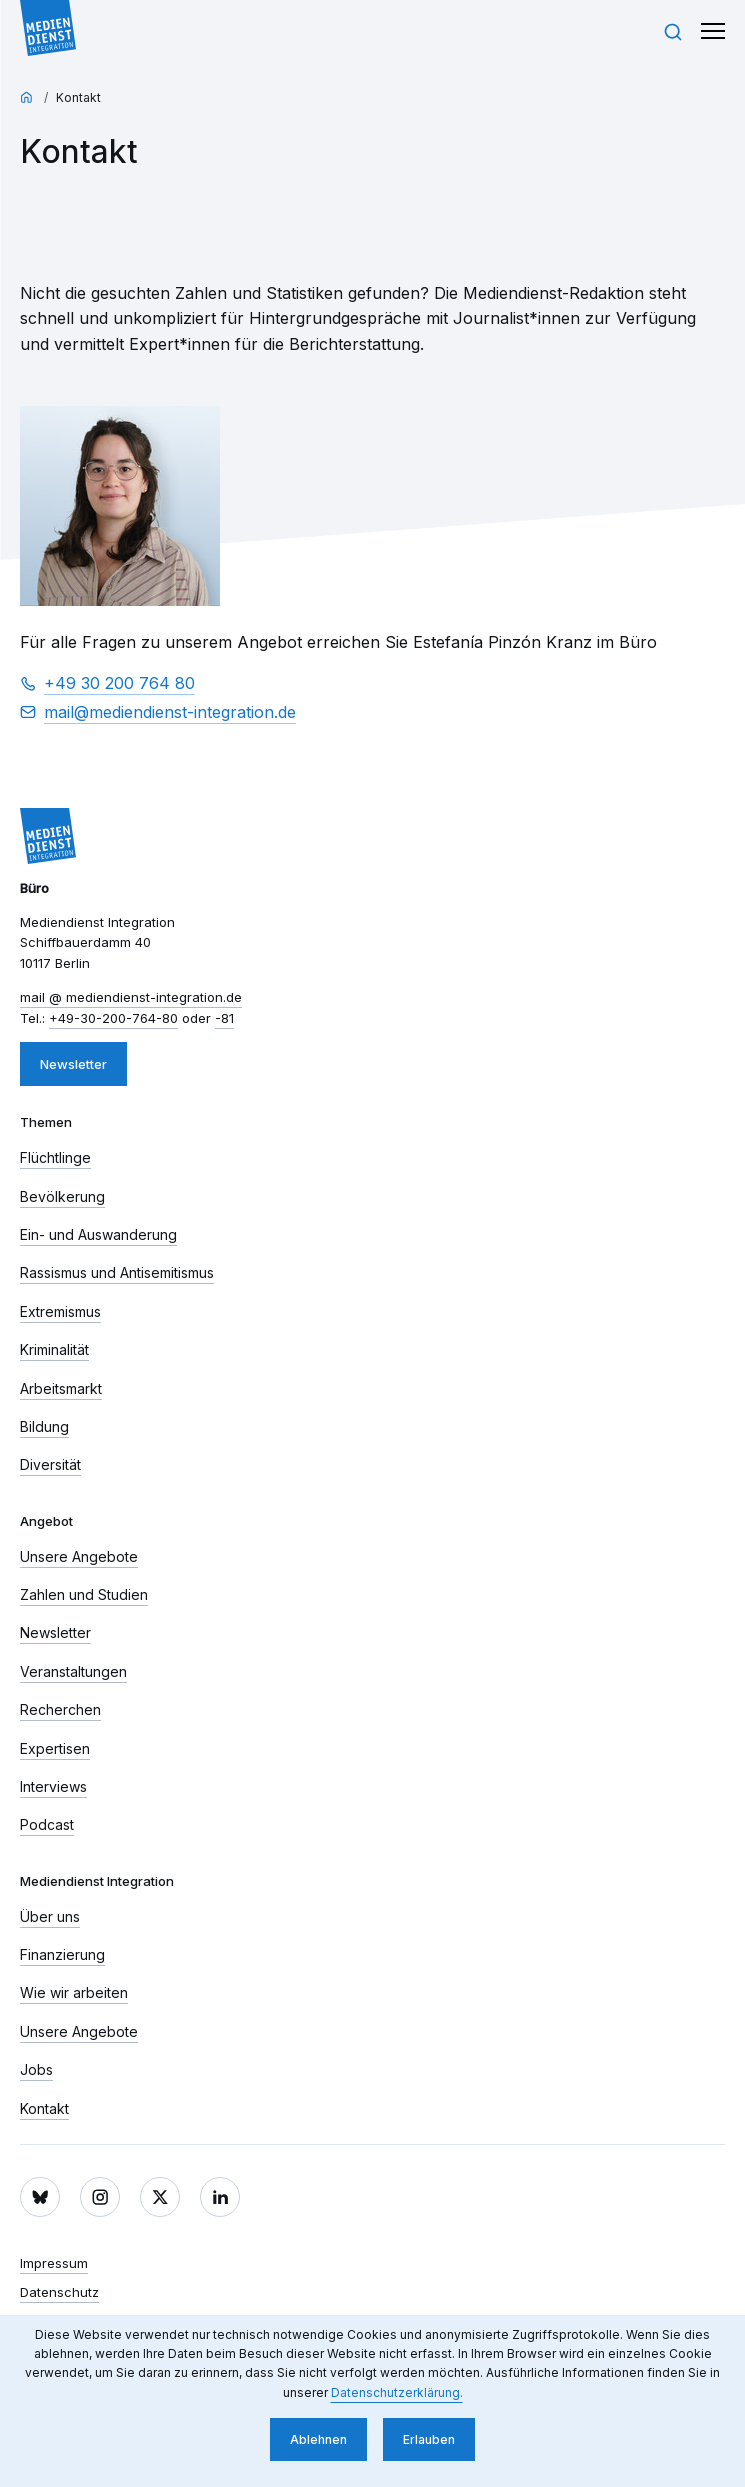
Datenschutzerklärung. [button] (397, 2392)
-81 (224, 1018)
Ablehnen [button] (318, 2439)
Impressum (54, 2263)
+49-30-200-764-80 (113, 1018)
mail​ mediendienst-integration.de (170, 713)
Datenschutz (59, 2292)
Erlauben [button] (429, 2439)
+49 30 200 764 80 (119, 683)
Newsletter (73, 1064)
